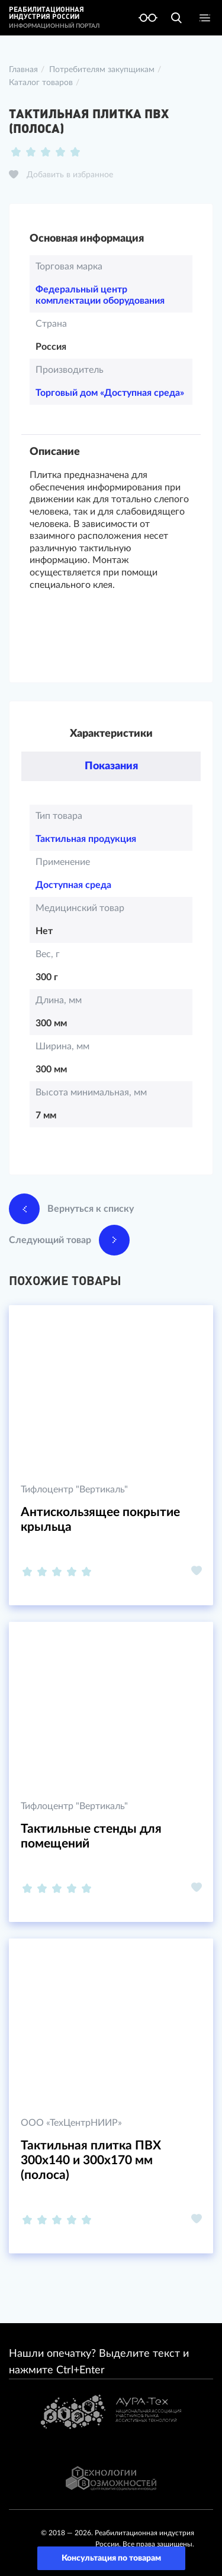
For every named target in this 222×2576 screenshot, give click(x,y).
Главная (23, 70)
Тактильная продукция (86, 839)
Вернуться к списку (71, 1208)
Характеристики (111, 733)
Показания (111, 766)
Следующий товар (69, 1240)
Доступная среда (73, 885)
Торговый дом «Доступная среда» (110, 393)
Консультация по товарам (111, 2558)
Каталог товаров (41, 83)
